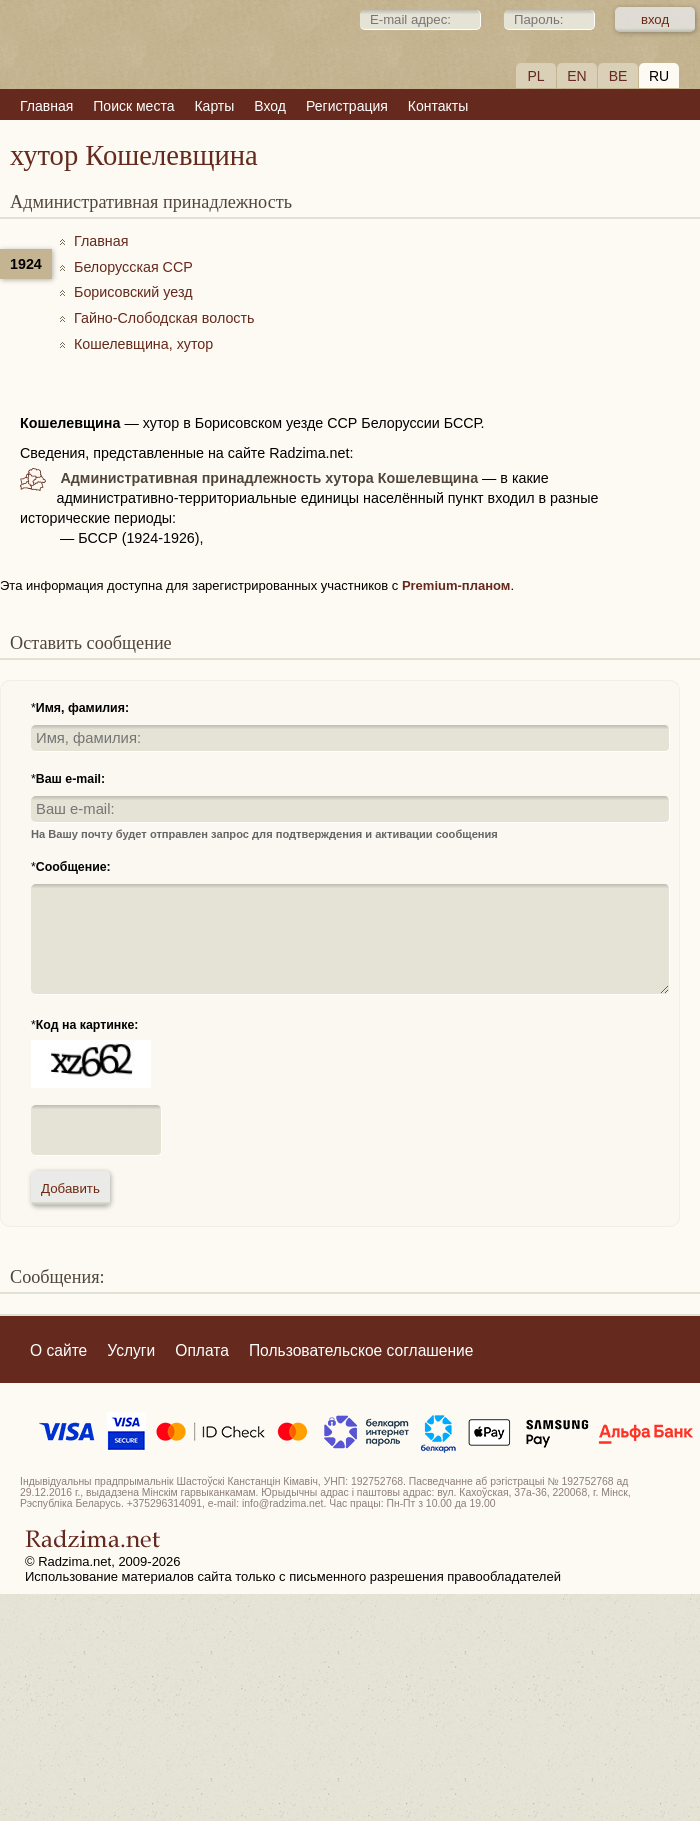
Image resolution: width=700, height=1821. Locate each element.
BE (618, 76)
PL (535, 76)
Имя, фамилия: (82, 708)
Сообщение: (73, 867)
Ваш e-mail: (70, 779)
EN (576, 76)
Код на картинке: (87, 1025)
